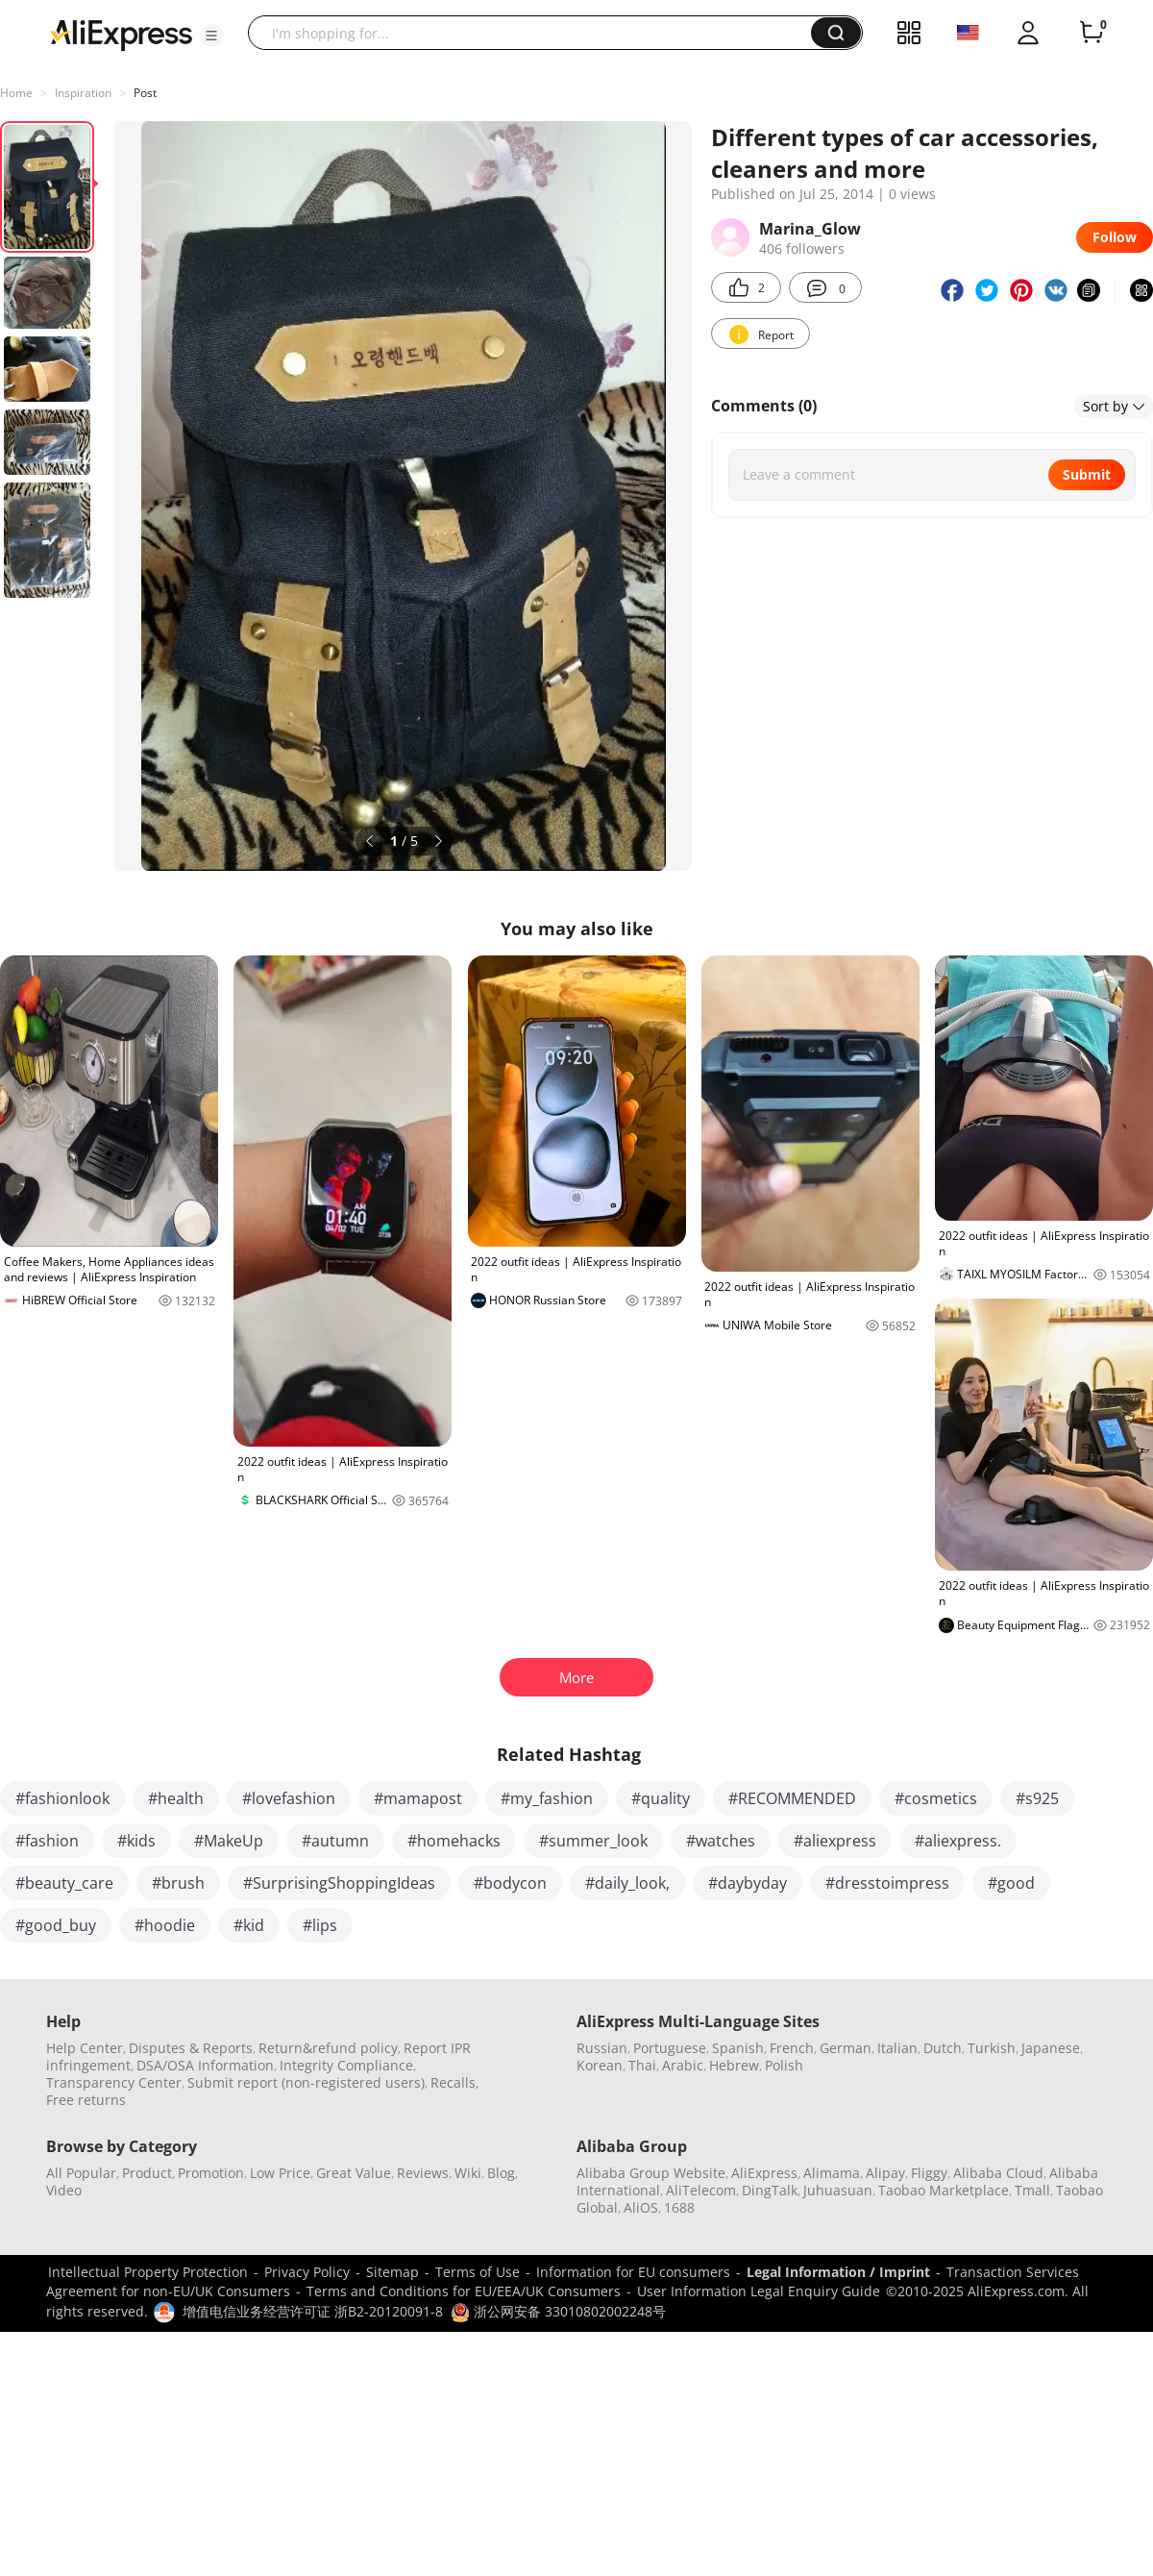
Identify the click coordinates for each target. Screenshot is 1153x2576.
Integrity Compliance (346, 2065)
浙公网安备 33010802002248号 (558, 2311)
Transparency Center (114, 2082)
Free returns (86, 2100)
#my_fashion (547, 1798)
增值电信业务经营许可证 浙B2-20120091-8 (313, 2311)
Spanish (738, 2048)
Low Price (280, 2173)
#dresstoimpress (887, 1883)
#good (1011, 1883)
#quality (660, 1798)
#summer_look (593, 1840)
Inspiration (83, 93)
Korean (599, 2065)
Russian (601, 2048)
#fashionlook (62, 1798)
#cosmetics (936, 1798)
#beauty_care (64, 1883)
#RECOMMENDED (792, 1798)
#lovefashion (288, 1798)
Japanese (1050, 2048)
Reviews (423, 2173)
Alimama (831, 2173)
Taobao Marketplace (943, 2190)
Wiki (467, 2173)
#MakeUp (228, 1840)
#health (176, 1798)
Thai (642, 2065)
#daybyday (747, 1883)
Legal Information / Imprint (838, 2272)
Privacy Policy (307, 2272)
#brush (178, 1883)
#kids (136, 1840)
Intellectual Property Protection (148, 2272)
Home (16, 93)
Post (145, 93)
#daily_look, (627, 1883)
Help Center (84, 2048)
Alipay (885, 2173)
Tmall (1032, 2190)
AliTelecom (701, 2190)
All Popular (81, 2173)
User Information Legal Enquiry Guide (758, 2291)
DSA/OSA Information (205, 2065)
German (845, 2048)
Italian (897, 2048)
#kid (248, 1925)
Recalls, (454, 2082)
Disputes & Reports (191, 2048)
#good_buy (55, 1925)
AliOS (641, 2207)
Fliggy (929, 2173)
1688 (679, 2207)
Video (64, 2190)
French (792, 2048)
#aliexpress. (958, 1840)
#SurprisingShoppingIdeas (339, 1883)
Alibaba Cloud (998, 2173)
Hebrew (734, 2065)
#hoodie (165, 1925)
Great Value (353, 2173)
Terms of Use (477, 2272)
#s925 (1037, 1798)
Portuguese (669, 2048)
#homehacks (454, 1840)
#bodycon (510, 1883)
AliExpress (764, 2173)
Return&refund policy (328, 2048)
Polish (784, 2065)
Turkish (992, 2048)
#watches (720, 1840)
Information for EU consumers (633, 2272)
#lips (320, 1925)
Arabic (682, 2065)
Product (147, 2173)
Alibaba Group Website (650, 2173)
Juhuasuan (837, 2190)
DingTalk (769, 2190)
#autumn (335, 1840)
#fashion (47, 1840)
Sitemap (392, 2272)
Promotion (211, 2173)
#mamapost (418, 1798)
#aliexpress (835, 1840)
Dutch (942, 2048)
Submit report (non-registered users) (306, 2082)
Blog (501, 2173)
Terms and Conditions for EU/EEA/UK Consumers (464, 2291)
